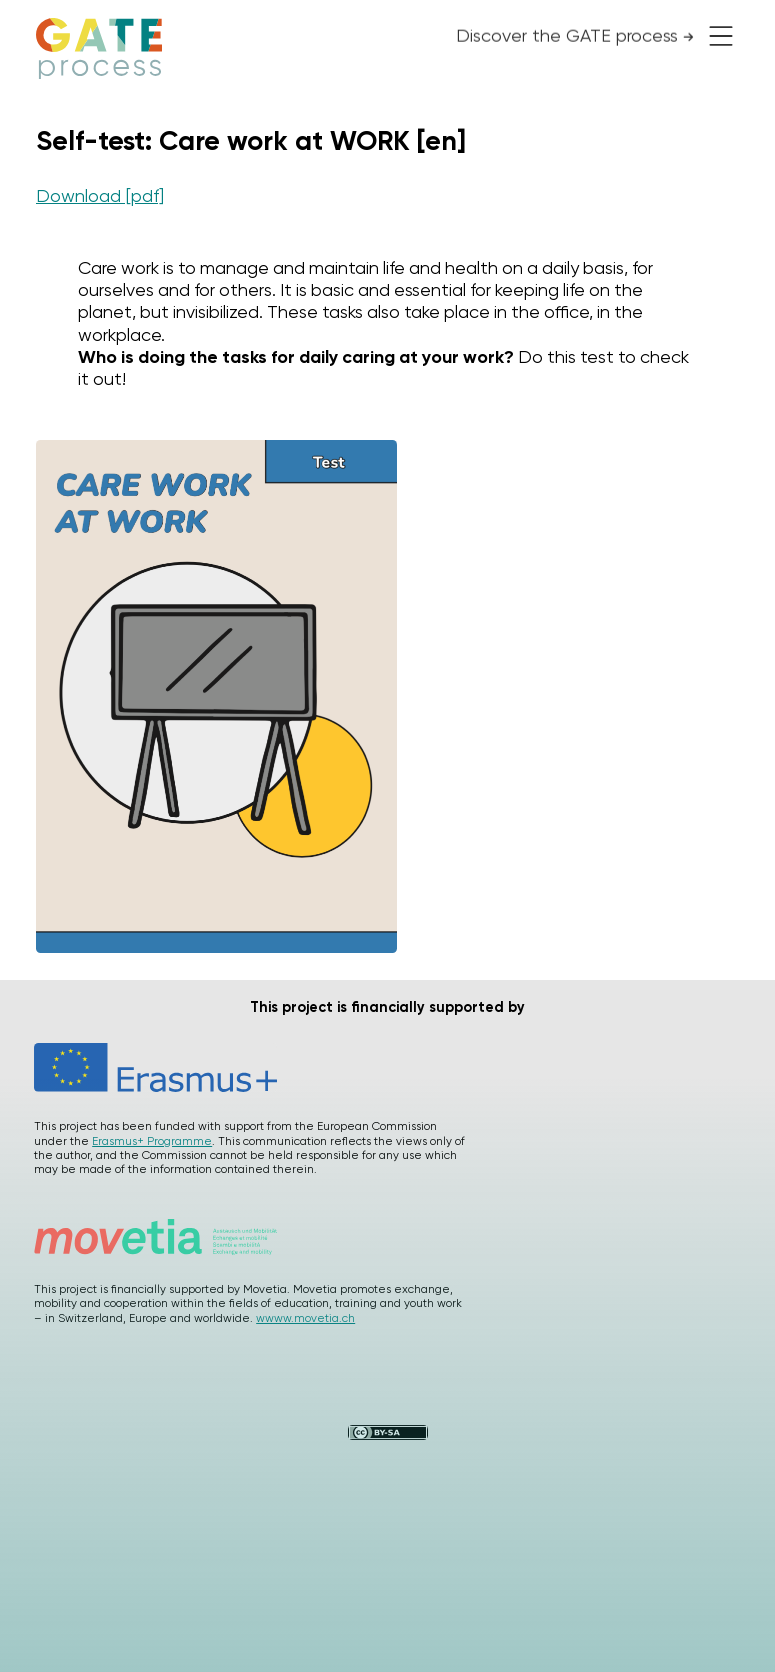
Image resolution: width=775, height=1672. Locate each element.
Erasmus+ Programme (152, 1141)
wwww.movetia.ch (305, 1318)
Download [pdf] (100, 195)
